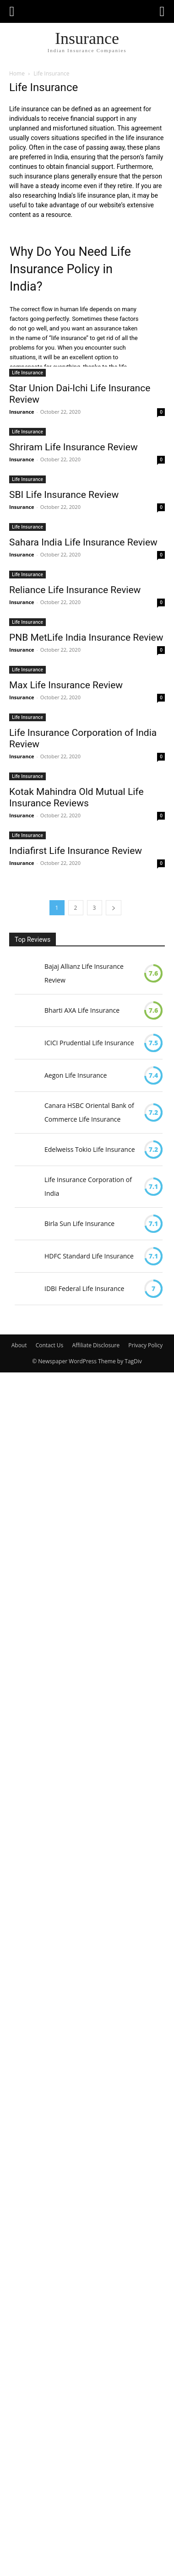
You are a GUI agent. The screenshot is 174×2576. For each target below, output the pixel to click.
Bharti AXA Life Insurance (82, 1010)
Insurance (21, 411)
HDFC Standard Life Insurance (89, 1256)
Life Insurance (27, 372)
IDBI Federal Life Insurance (84, 1288)
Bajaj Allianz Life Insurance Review (84, 973)
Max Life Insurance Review (66, 685)
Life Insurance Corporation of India (88, 1186)
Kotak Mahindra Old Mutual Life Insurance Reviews (76, 797)
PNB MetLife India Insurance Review (86, 637)
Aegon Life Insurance (75, 1075)
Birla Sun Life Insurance (79, 1223)
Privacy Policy (145, 1345)
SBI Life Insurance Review (64, 494)
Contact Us (50, 1345)
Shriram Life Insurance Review (73, 447)
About (19, 1345)
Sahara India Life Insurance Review (83, 542)
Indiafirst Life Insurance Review (75, 850)
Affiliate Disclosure (96, 1345)
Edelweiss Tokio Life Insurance (89, 1149)
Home (17, 73)
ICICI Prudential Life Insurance (89, 1042)
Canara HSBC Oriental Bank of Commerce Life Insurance (89, 1112)
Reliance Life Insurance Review (75, 589)
